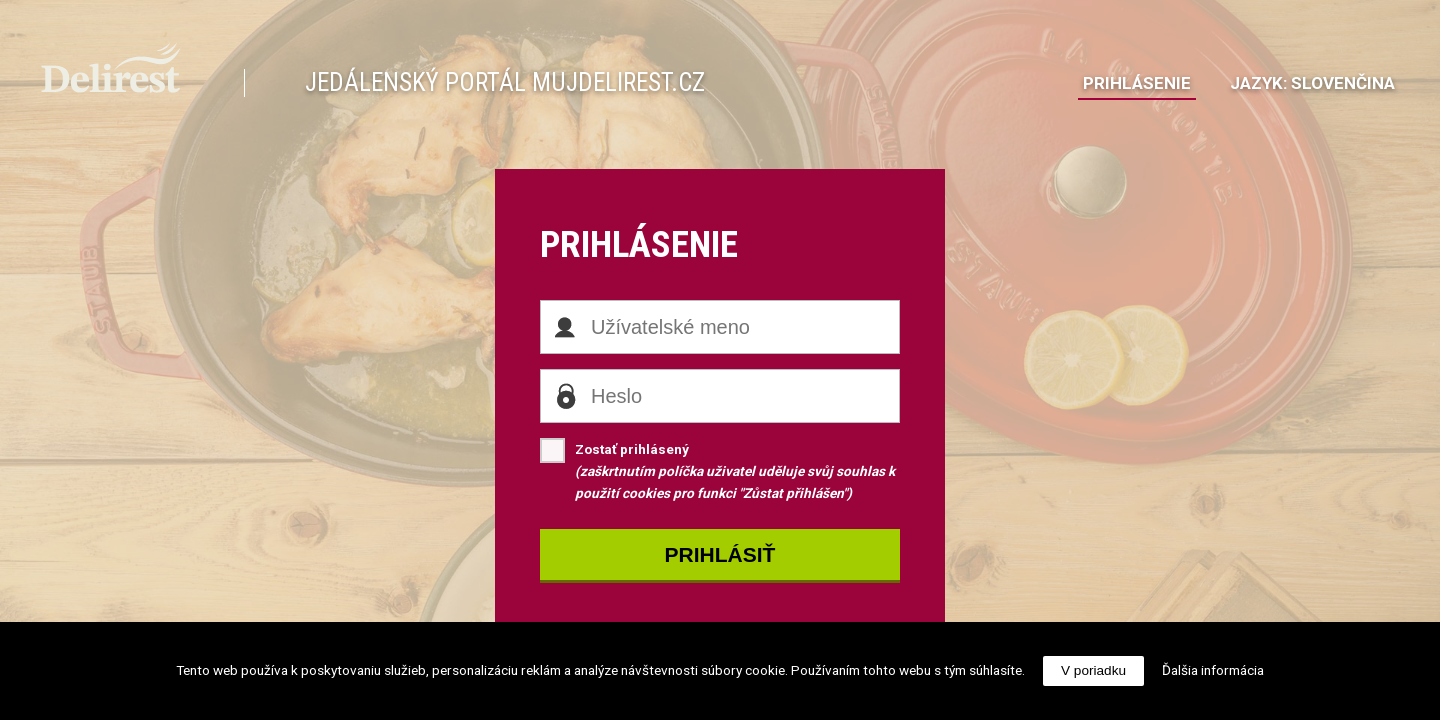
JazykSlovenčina (1312, 83)
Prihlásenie (1137, 83)
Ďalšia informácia (1213, 670)
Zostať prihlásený (717, 469)
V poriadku (1093, 670)
